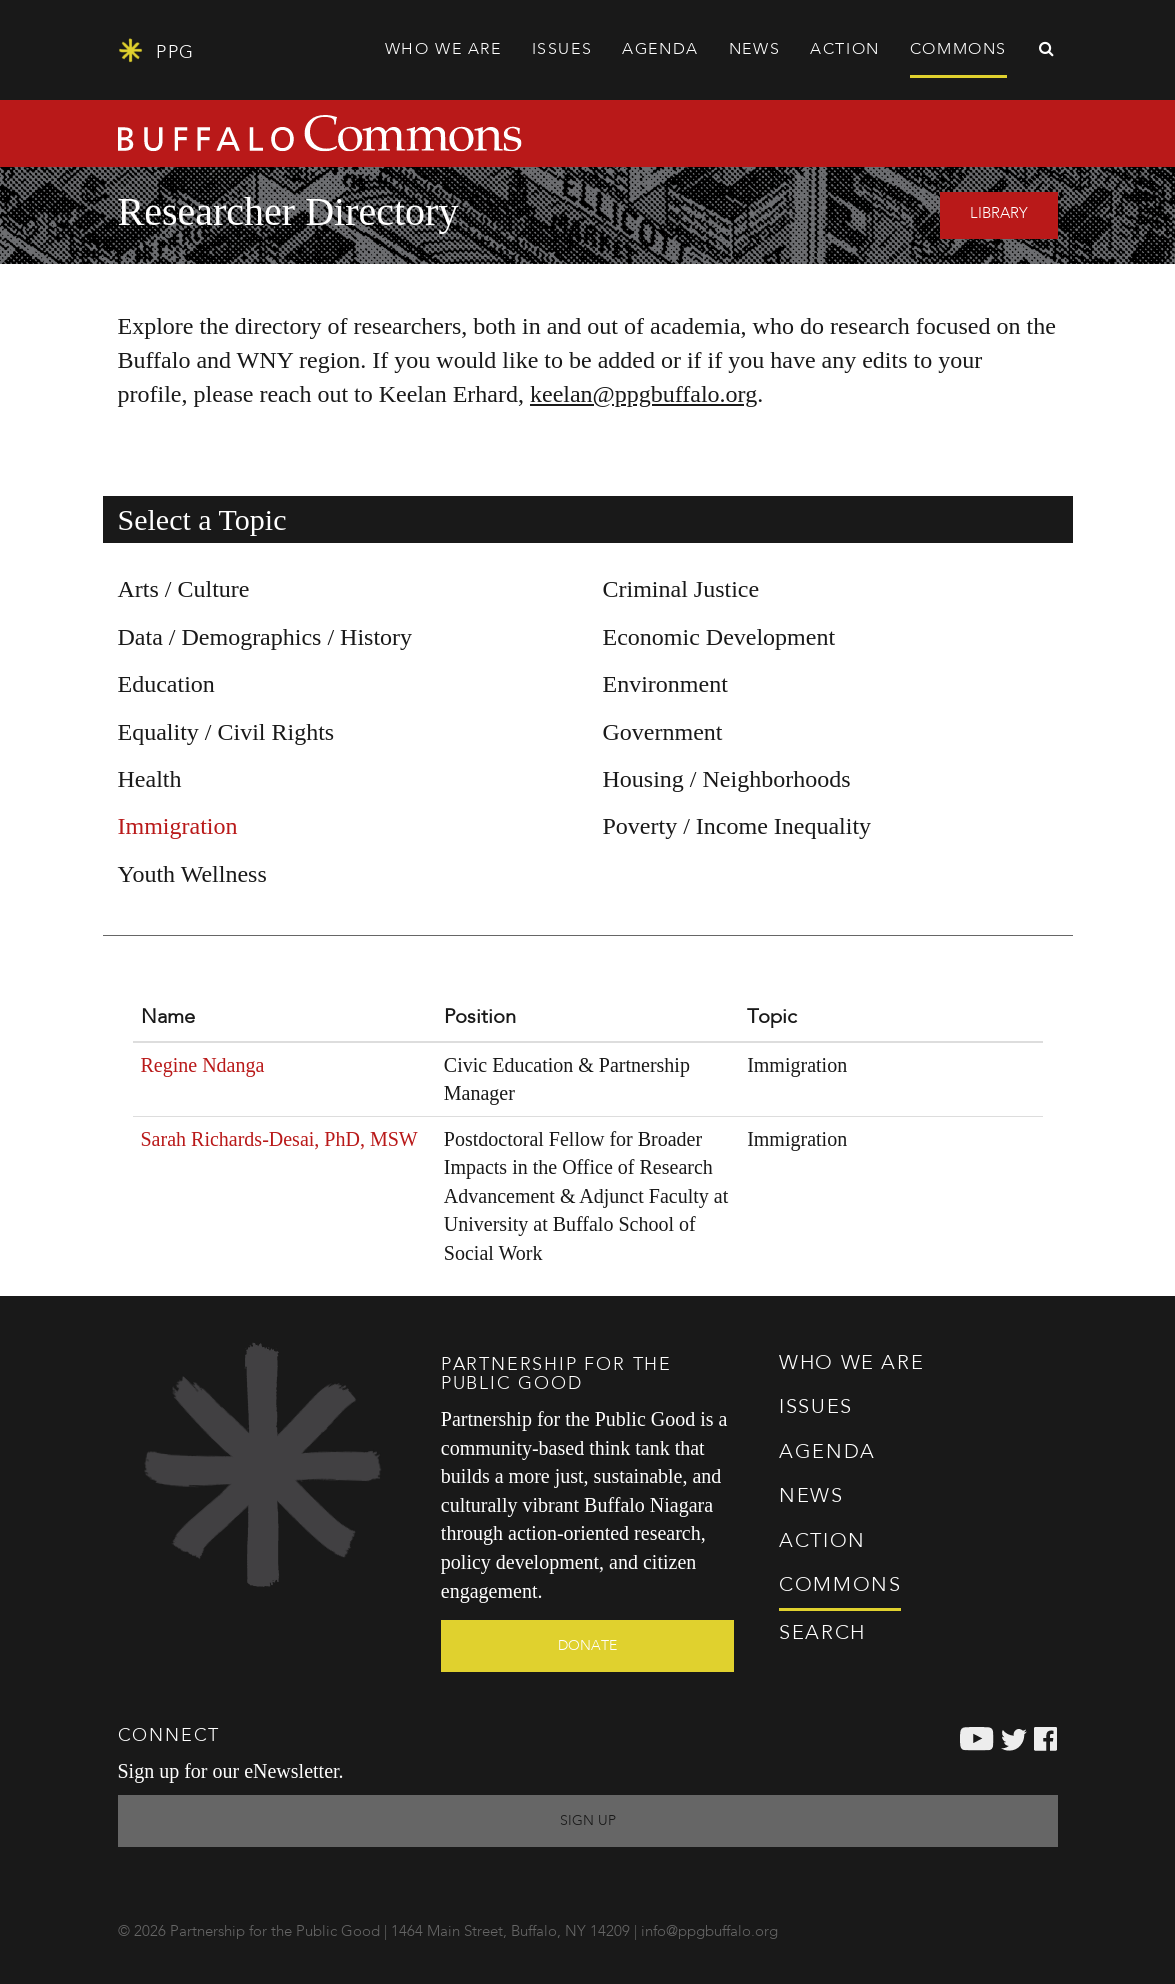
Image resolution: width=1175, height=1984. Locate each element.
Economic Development (719, 637)
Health (150, 779)
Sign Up (588, 1821)
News (754, 50)
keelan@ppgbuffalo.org (643, 394)
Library (999, 214)
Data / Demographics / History (265, 637)
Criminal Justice (681, 589)
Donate (587, 1646)
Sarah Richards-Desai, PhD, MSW (279, 1139)
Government (663, 732)
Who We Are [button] (443, 50)
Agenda (660, 50)
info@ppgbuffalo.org (709, 1932)
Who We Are (851, 1364)
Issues (816, 1408)
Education (166, 684)
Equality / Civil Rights (226, 732)
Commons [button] (958, 50)
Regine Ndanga (203, 1065)
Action (822, 1542)
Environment (665, 684)
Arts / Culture (184, 589)
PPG (156, 50)
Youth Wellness (192, 874)
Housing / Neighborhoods (727, 779)
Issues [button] (562, 50)
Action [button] (845, 50)
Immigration (178, 826)
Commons (840, 1586)
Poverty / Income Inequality (737, 826)
